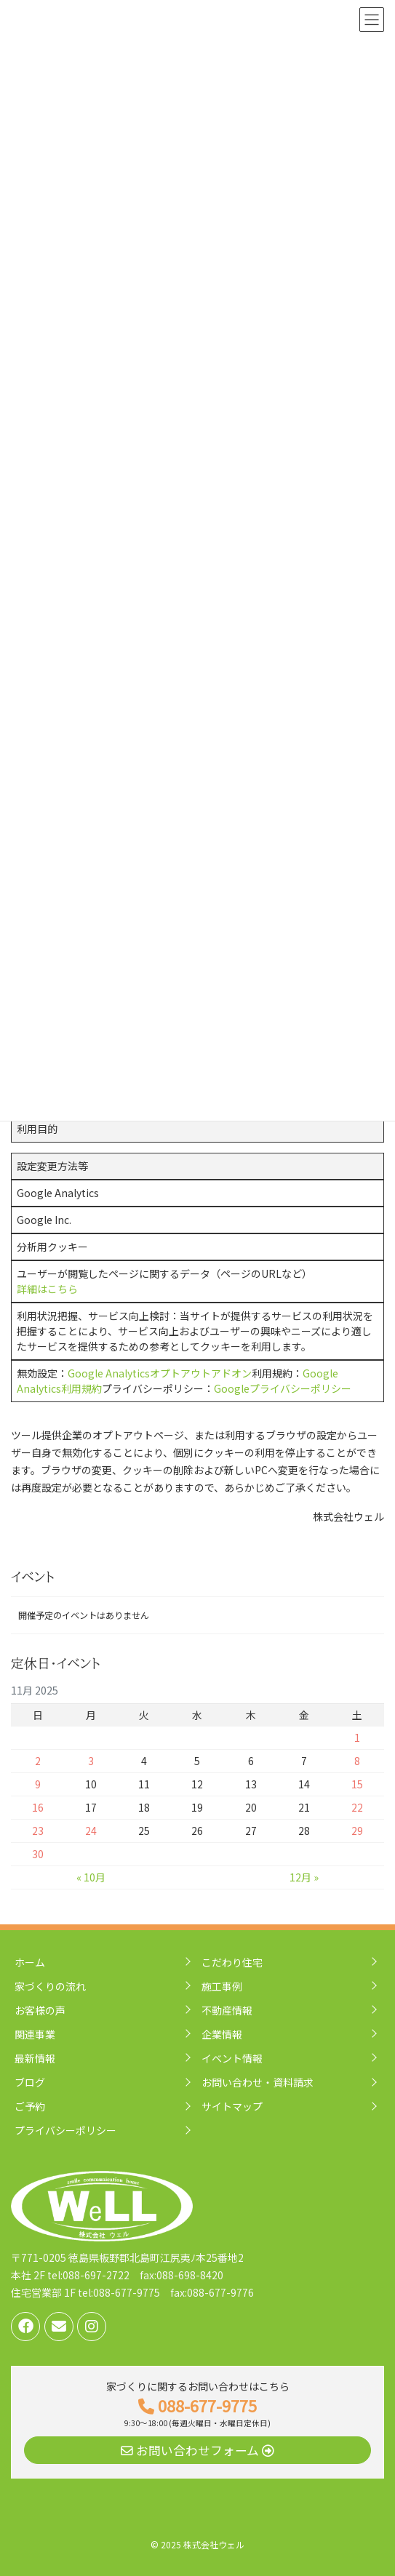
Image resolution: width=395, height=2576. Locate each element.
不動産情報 (227, 2010)
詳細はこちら (47, 1288)
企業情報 (222, 2034)
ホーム (30, 1962)
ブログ (30, 2082)
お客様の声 (40, 2010)
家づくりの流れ (50, 1986)
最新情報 (35, 2058)
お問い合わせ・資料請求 (258, 2082)
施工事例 (222, 1986)
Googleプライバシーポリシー (282, 1388)
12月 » (304, 1877)
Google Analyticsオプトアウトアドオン (160, 1373)
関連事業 (35, 2034)
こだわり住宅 (232, 1962)
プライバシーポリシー (65, 2130)
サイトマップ (232, 2106)
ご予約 (30, 2106)
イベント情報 (232, 2058)
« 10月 (90, 1877)
